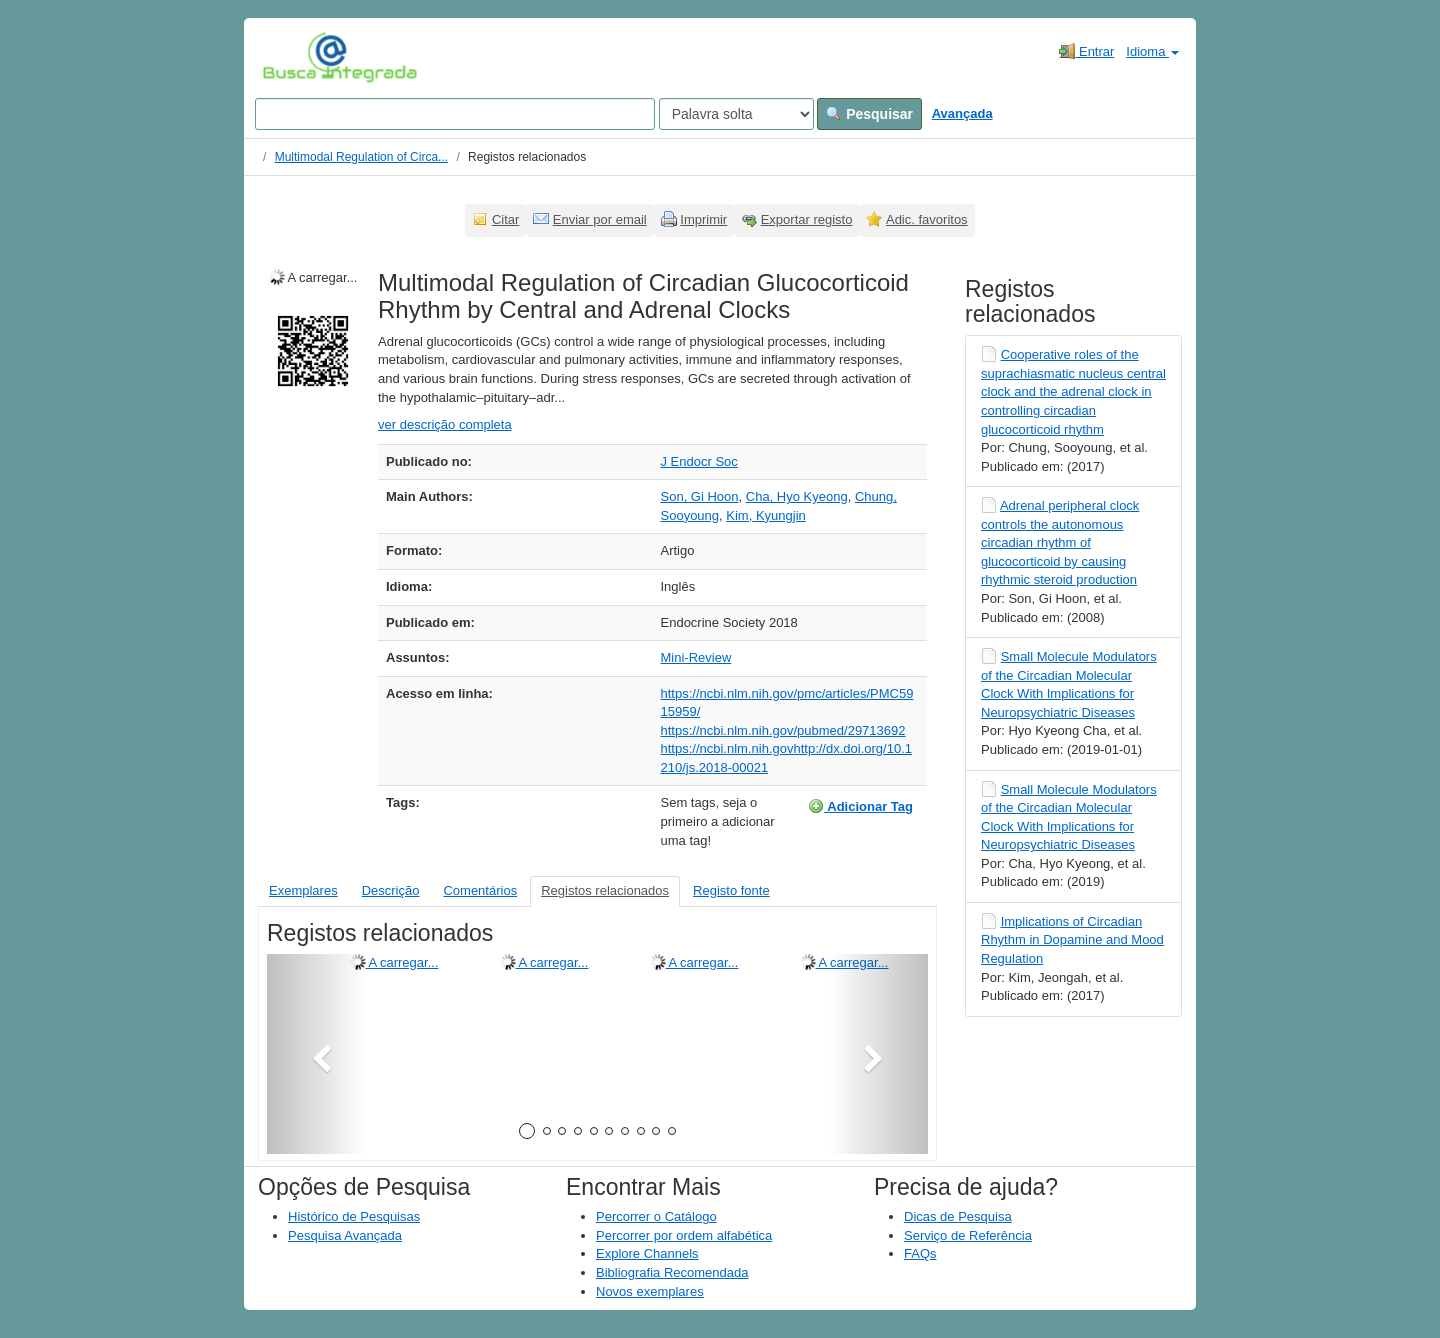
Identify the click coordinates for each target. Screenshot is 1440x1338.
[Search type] (736, 114)
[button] (316, 1054)
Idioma (1152, 51)
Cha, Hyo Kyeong (797, 496)
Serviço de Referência (968, 1235)
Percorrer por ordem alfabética (684, 1235)
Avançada (962, 113)
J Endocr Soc (699, 461)
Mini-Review (696, 657)
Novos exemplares (650, 1291)
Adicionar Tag (860, 806)
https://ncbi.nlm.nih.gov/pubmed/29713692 (783, 730)
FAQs (920, 1253)
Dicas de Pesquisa (958, 1216)
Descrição (391, 890)
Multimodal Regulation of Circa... (361, 157)
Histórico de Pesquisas (354, 1216)
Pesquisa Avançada (345, 1235)
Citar (505, 219)
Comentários (480, 890)
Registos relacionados (605, 890)
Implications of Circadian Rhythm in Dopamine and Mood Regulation (1072, 940)
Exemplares (303, 890)
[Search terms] (455, 114)
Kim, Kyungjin (765, 515)
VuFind (293, 57)
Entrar (1086, 51)
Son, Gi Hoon (700, 496)
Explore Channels (647, 1253)
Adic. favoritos (927, 219)
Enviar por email (600, 219)
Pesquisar (869, 114)
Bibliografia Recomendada (672, 1272)
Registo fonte (731, 890)
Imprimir (703, 219)
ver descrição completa (445, 424)
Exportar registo (807, 219)
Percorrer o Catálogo (656, 1216)
